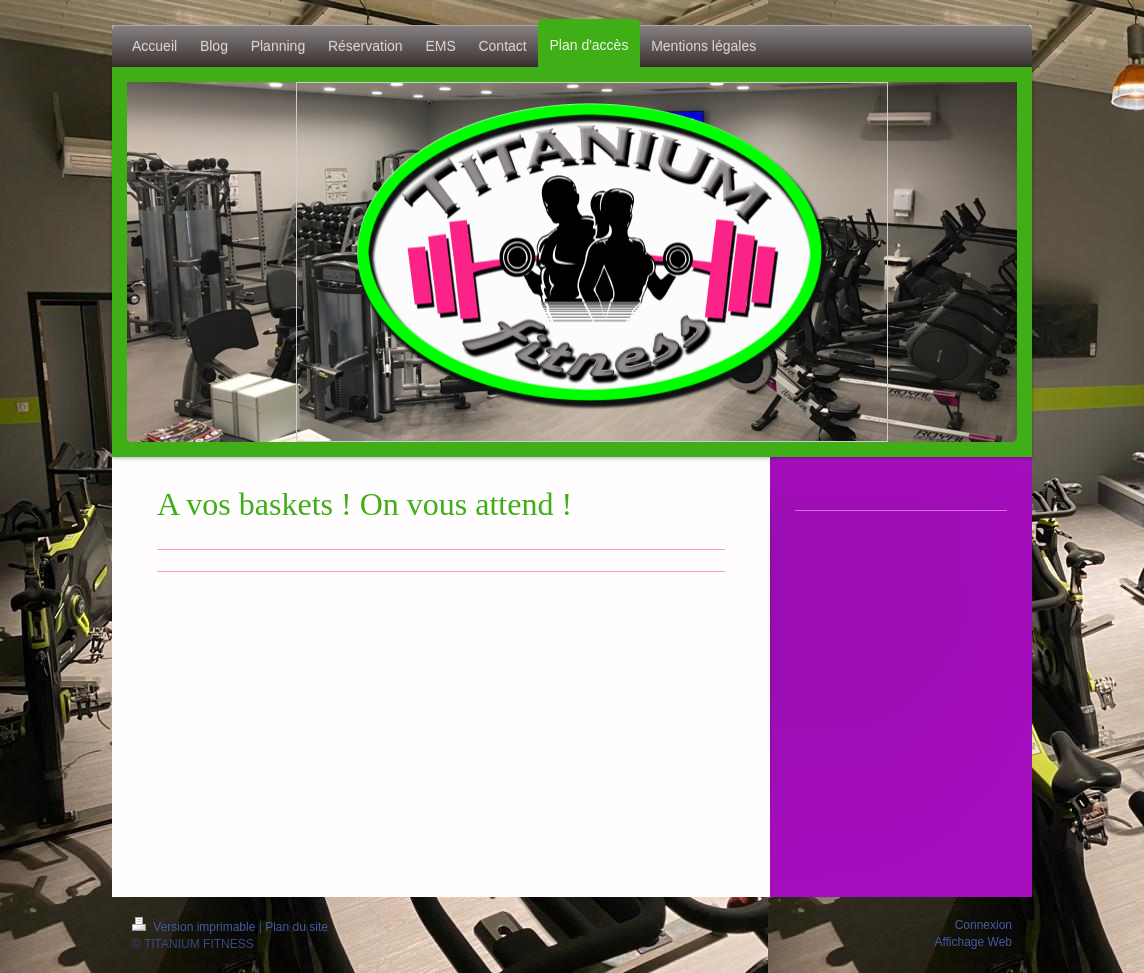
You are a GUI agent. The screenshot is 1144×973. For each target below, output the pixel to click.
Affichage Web (973, 942)
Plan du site (296, 927)
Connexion (983, 925)
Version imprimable (195, 927)
